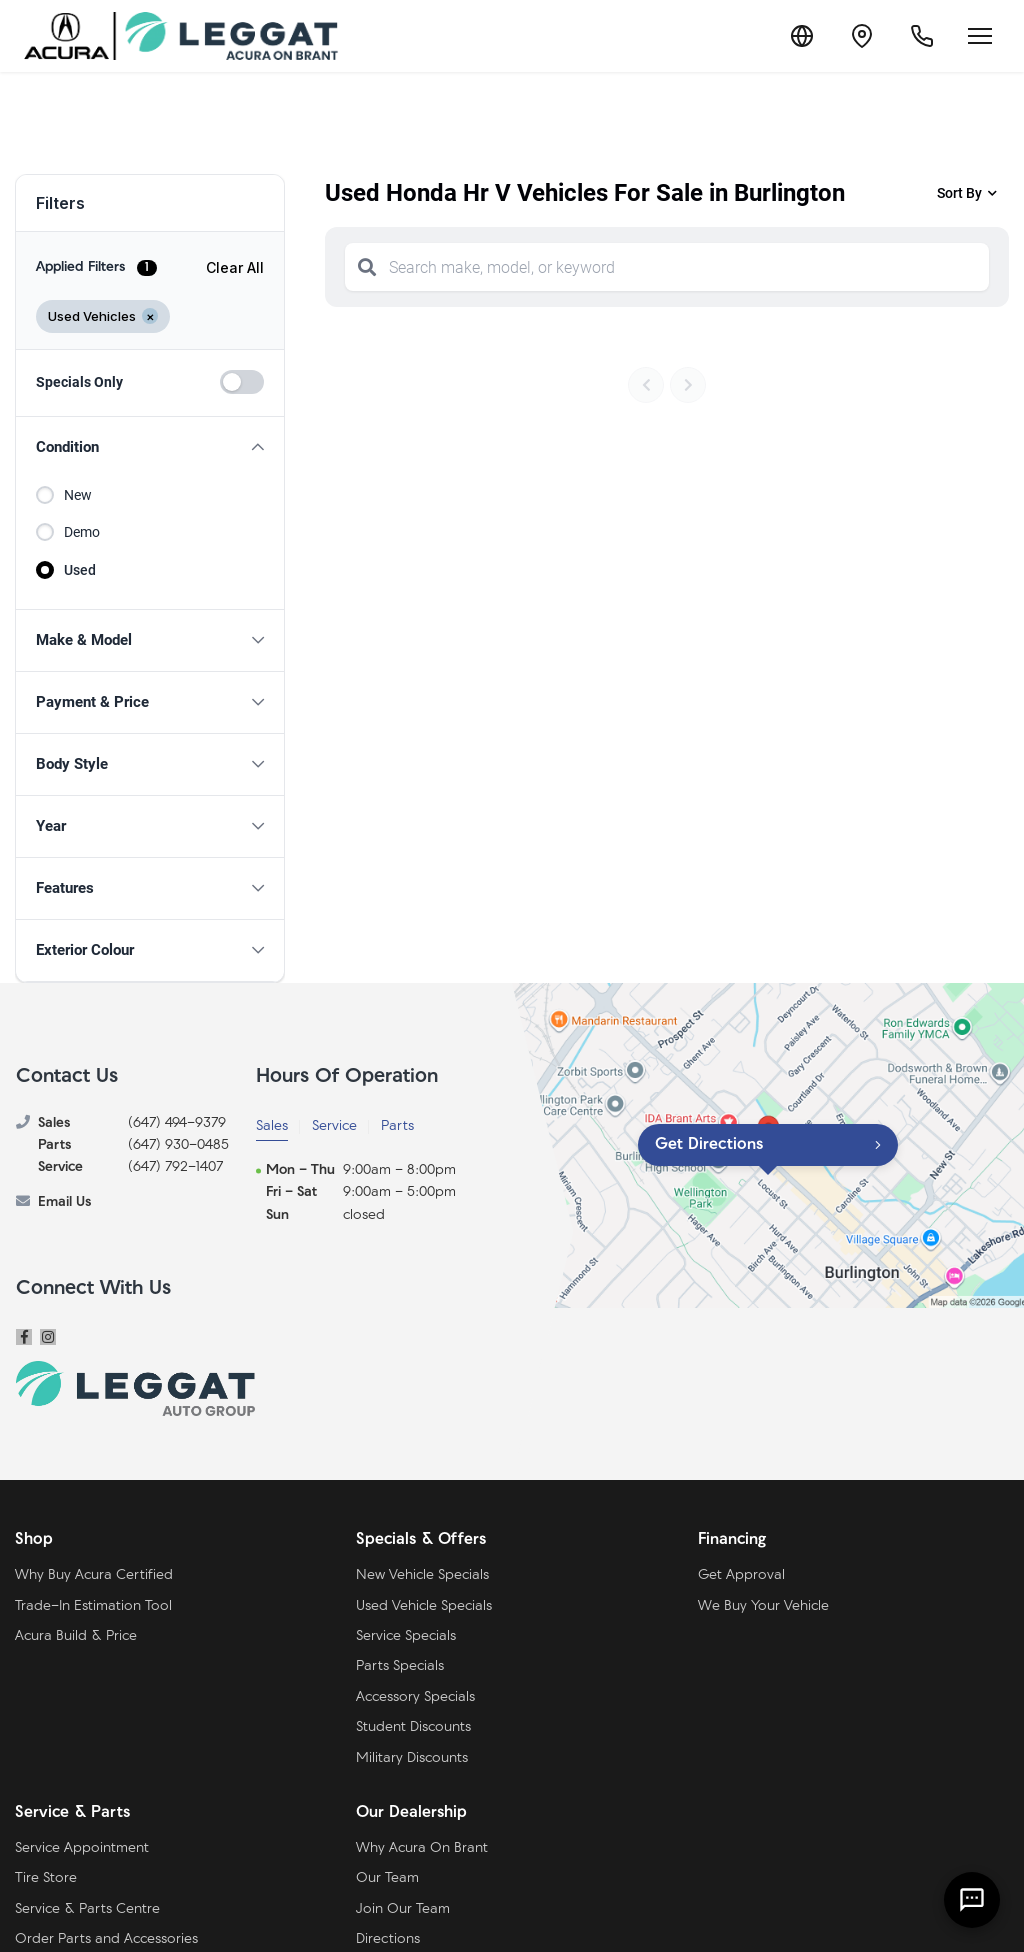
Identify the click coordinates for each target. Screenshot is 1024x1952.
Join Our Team (403, 1909)
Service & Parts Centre (87, 1909)
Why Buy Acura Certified (94, 1575)
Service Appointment (82, 1848)
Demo (82, 532)
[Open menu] (980, 36)
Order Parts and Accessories (106, 1939)
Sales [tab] (272, 1126)
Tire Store (46, 1878)
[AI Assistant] (972, 1900)
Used (80, 570)
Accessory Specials (415, 1697)
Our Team (387, 1878)
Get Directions (709, 1145)
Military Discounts (412, 1758)
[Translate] (802, 36)
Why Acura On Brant (422, 1848)
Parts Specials (400, 1666)
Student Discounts (413, 1727)
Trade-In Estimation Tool (93, 1606)
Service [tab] (334, 1126)
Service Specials (406, 1636)
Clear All (235, 267)
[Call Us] (922, 36)
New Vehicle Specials (422, 1575)
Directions (388, 1939)
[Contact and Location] (862, 36)
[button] (150, 447)
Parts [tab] (397, 1126)
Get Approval (741, 1575)
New (78, 495)
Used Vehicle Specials (424, 1606)
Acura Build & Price (76, 1636)
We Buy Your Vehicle (763, 1606)
